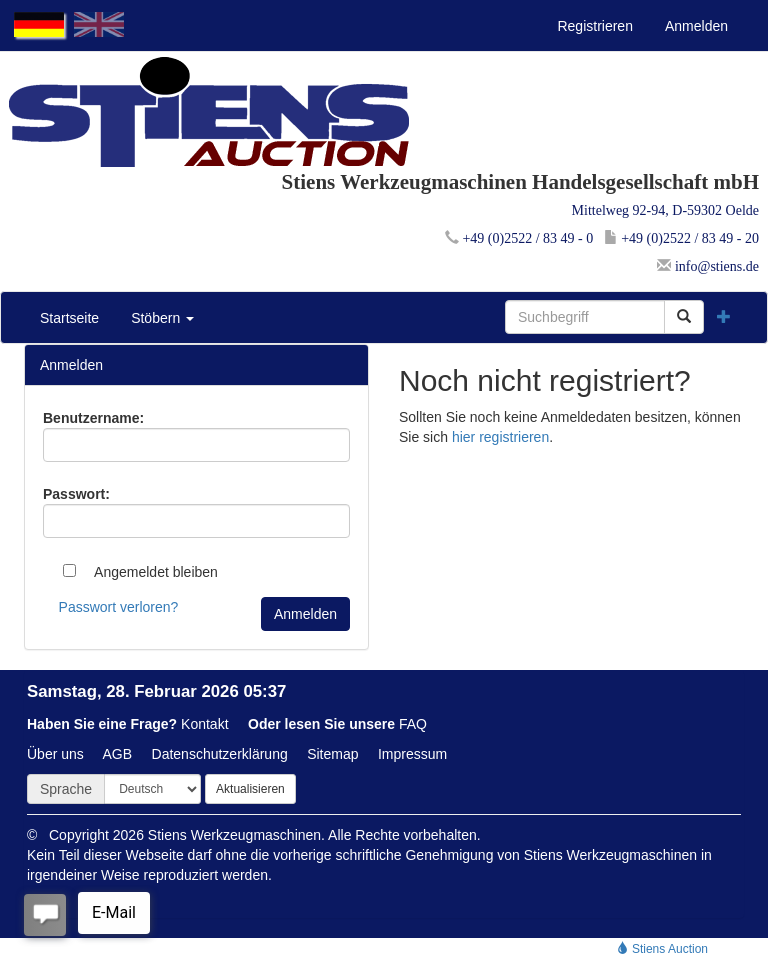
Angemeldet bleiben (140, 572)
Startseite (69, 318)
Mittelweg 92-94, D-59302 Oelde (665, 210)
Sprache (66, 789)
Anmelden (696, 26)
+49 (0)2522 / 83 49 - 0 (519, 238)
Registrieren (594, 26)
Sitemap (332, 754)
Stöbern (162, 318)
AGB (118, 754)
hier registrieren (500, 437)
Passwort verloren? (119, 607)
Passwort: (76, 494)
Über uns (55, 754)
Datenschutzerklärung (220, 754)
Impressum (412, 754)
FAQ (413, 724)
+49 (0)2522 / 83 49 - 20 (681, 238)
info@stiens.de (708, 266)
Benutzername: (93, 418)
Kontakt (204, 724)
